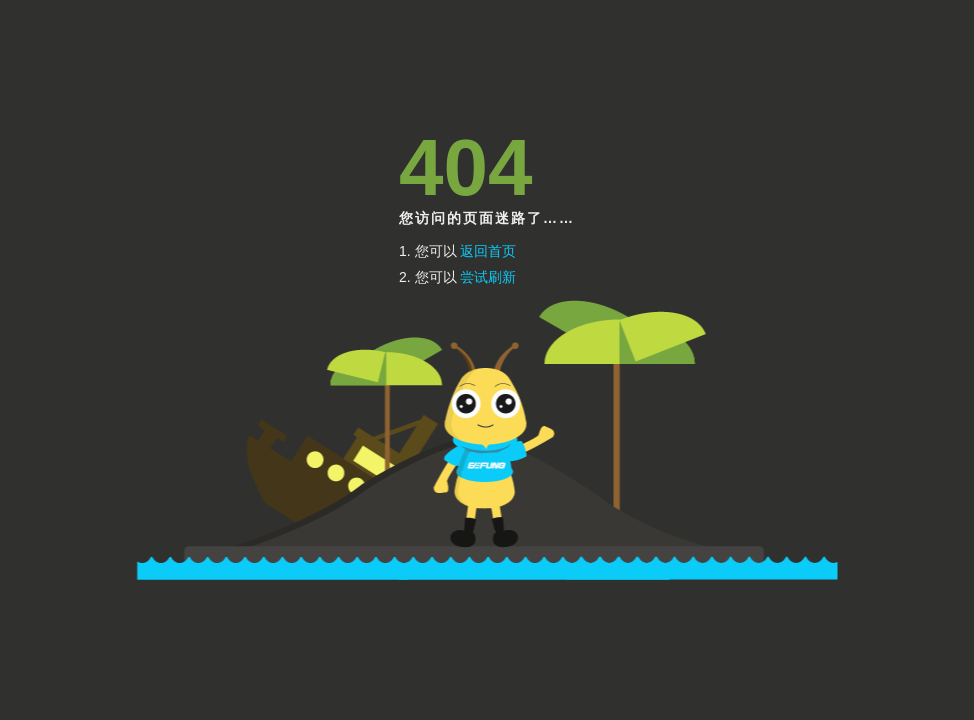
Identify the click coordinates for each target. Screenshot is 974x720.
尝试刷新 (488, 277)
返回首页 (488, 251)
